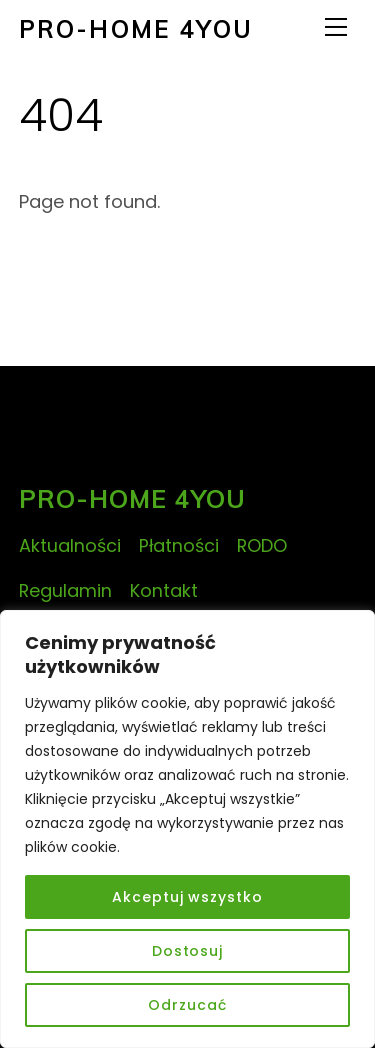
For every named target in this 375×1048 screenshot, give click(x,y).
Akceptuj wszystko (187, 897)
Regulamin (65, 590)
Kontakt (164, 590)
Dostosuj (187, 951)
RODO (262, 545)
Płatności (179, 545)
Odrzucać (187, 1005)
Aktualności (70, 545)
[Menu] (336, 27)
